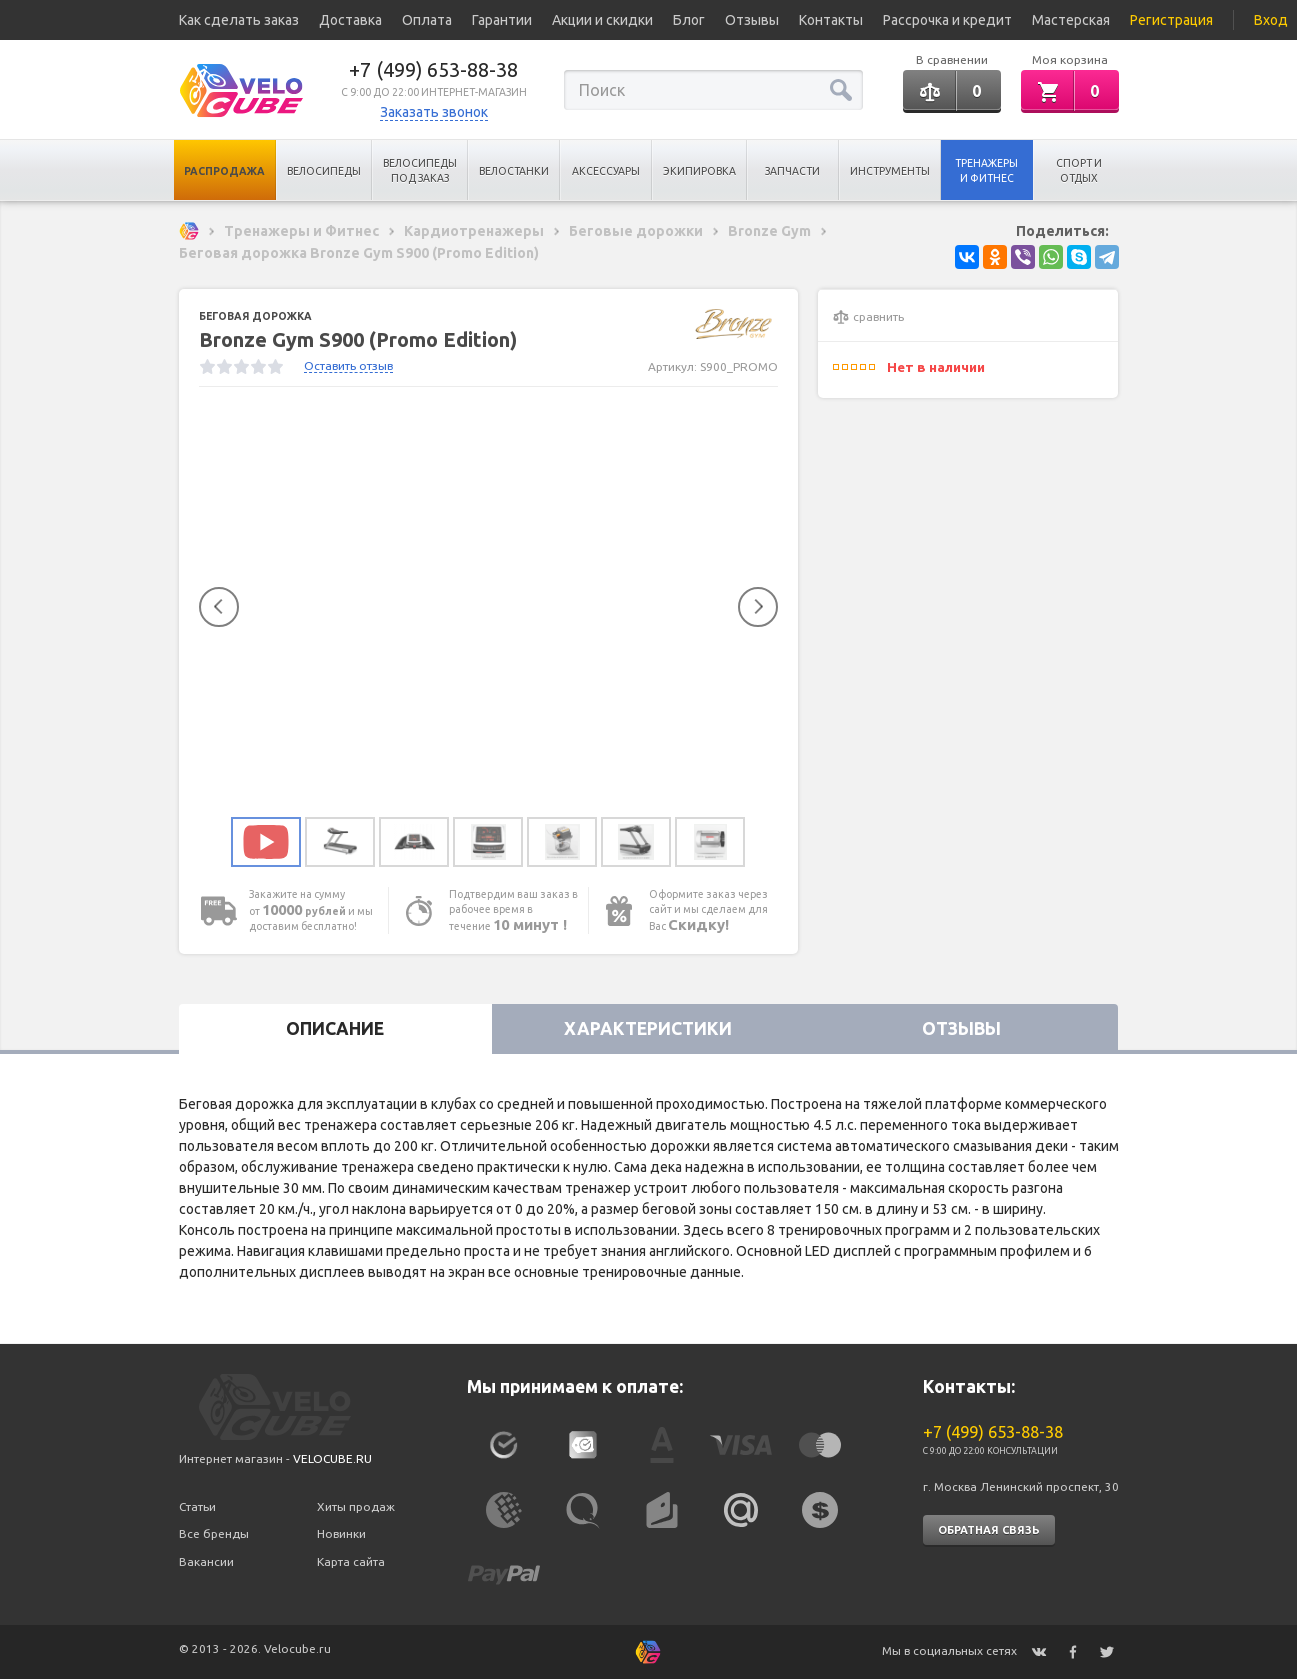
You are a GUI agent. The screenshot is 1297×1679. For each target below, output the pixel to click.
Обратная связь (989, 1530)
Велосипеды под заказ (420, 170)
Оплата (427, 20)
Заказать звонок (434, 112)
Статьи (197, 1506)
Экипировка (699, 171)
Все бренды (214, 1533)
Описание (335, 1028)
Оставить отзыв (348, 365)
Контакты (831, 20)
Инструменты (890, 171)
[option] (489, 607)
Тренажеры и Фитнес (986, 170)
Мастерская (1071, 20)
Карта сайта (351, 1561)
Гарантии (502, 20)
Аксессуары (606, 171)
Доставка (350, 20)
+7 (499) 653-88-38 (433, 69)
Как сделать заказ (239, 20)
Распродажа (224, 171)
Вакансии (206, 1561)
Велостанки (514, 171)
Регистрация (1171, 20)
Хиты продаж (356, 1506)
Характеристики (648, 1028)
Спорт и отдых (1079, 170)
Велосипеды (324, 171)
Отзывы (752, 20)
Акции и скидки (602, 20)
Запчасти (792, 171)
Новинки (341, 1533)
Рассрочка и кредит (947, 20)
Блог (689, 20)
